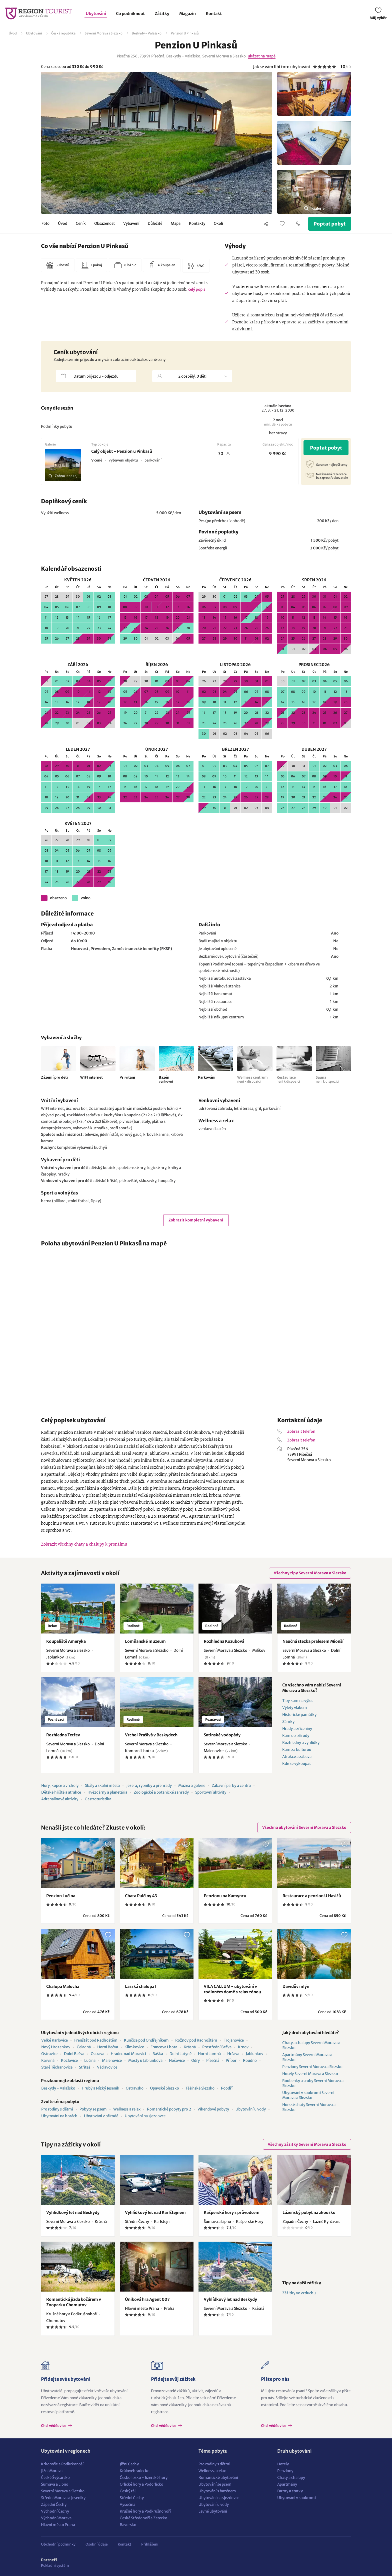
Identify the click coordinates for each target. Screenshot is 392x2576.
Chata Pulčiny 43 (141, 1895)
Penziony (285, 2471)
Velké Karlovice (54, 2040)
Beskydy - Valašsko (147, 33)
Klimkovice (134, 2047)
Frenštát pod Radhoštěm (96, 2040)
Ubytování (96, 13)
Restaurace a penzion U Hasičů (311, 1895)
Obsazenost (104, 223)
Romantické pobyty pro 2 (169, 2109)
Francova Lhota (163, 2047)
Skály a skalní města (102, 1785)
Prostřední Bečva (217, 2047)
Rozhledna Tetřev (63, 1734)
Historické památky (299, 1714)
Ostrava (97, 2053)
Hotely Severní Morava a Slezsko (310, 2073)
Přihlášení (149, 2544)
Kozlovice (69, 2060)
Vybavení (131, 223)
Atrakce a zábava (297, 1756)
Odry (195, 2060)
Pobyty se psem (93, 2109)
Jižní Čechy (129, 2464)
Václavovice (107, 2067)
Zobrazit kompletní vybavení (196, 1220)
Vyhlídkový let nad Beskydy (73, 2212)
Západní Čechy (53, 2504)
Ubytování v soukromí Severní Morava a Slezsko (308, 2095)
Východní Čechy (55, 2511)
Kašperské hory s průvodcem (232, 2212)
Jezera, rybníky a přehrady (149, 1785)
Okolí (218, 223)
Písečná (212, 2060)
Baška (157, 2053)
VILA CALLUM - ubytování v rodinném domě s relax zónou (232, 1989)
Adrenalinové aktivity (59, 1799)
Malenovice (112, 2060)
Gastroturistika (98, 1799)
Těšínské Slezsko (200, 2088)
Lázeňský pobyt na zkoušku (309, 2212)
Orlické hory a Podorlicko (141, 2484)
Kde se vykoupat (296, 1763)
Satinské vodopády (222, 1734)
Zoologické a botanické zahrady (161, 1792)
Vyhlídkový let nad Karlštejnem (155, 2212)
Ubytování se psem (215, 2484)
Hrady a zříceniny (297, 1728)
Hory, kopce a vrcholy (59, 1785)
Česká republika (63, 33)
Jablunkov (254, 2053)
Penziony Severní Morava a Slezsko (312, 2066)
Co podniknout (130, 13)
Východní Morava (56, 2518)
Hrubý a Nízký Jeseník (100, 2088)
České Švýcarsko (55, 2477)
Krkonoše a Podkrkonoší (62, 2464)
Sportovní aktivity (210, 1792)
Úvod (13, 33)
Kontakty (197, 223)
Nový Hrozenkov (55, 2047)
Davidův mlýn (295, 1986)
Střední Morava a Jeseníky (63, 2498)
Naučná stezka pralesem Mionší (313, 1641)
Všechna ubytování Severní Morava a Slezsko (304, 1827)
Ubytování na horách (59, 2115)
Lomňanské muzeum (145, 1641)
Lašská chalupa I (140, 1986)
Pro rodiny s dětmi (57, 2109)
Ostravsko (135, 2088)
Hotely (283, 2464)
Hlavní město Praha (58, 2525)
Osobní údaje (97, 2544)
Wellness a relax (126, 2109)
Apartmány (287, 2484)
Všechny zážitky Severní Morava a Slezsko (307, 2144)
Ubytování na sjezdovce (145, 2115)
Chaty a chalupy (291, 2477)
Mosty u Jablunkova (145, 2060)
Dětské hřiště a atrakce (61, 1792)
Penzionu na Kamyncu (225, 1895)
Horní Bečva (107, 2047)
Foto (46, 223)
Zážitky (162, 13)
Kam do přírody (295, 1735)
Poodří (226, 2088)
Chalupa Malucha (62, 1986)
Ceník (81, 223)
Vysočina (127, 2504)
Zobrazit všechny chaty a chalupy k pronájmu (84, 1544)
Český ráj (128, 2491)
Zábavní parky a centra (231, 1785)
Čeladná (84, 2047)
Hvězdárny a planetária (107, 1792)
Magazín (187, 13)
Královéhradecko (135, 2471)
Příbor (231, 2060)
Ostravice (49, 2053)
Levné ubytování (212, 2511)
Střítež (84, 2067)
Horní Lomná (209, 2053)
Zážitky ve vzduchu (299, 2293)
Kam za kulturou (296, 1749)
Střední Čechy (132, 2498)
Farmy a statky (290, 2491)
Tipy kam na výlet (297, 1700)
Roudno (250, 2060)
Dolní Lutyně (181, 2053)
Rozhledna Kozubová (224, 1641)
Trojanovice (234, 2040)
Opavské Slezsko (164, 2088)
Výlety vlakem (294, 1707)
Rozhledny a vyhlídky (301, 1742)
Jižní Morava (51, 2471)
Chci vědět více (54, 2426)
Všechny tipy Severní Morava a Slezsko (310, 1573)
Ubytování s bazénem (217, 2491)
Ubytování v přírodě (101, 2115)
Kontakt (214, 13)
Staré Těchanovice (56, 2067)
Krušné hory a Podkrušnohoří (145, 2511)
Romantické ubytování (218, 2477)
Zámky (288, 1721)
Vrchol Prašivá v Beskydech (151, 1734)
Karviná (47, 2060)
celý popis (196, 289)
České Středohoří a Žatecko (143, 2518)
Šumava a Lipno (54, 2484)
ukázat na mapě (262, 56)
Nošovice (177, 2060)
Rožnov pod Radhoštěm (196, 2040)
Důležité (155, 223)
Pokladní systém (55, 2566)
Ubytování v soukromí (296, 2498)
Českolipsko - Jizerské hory (144, 2477)
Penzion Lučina (60, 1895)
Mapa (175, 223)
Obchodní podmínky (58, 2544)
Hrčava (233, 2053)
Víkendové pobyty (213, 2109)
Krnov (243, 2047)
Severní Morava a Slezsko (103, 33)
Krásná (190, 2047)
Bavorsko (128, 2525)
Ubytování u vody (251, 2109)
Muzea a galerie (191, 1785)
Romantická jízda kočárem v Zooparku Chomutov (73, 2302)
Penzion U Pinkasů (185, 33)
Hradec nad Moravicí (128, 2053)
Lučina (90, 2060)
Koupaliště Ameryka (66, 1641)
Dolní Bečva (74, 2053)
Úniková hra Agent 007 (147, 2299)
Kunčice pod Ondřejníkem (146, 2040)
